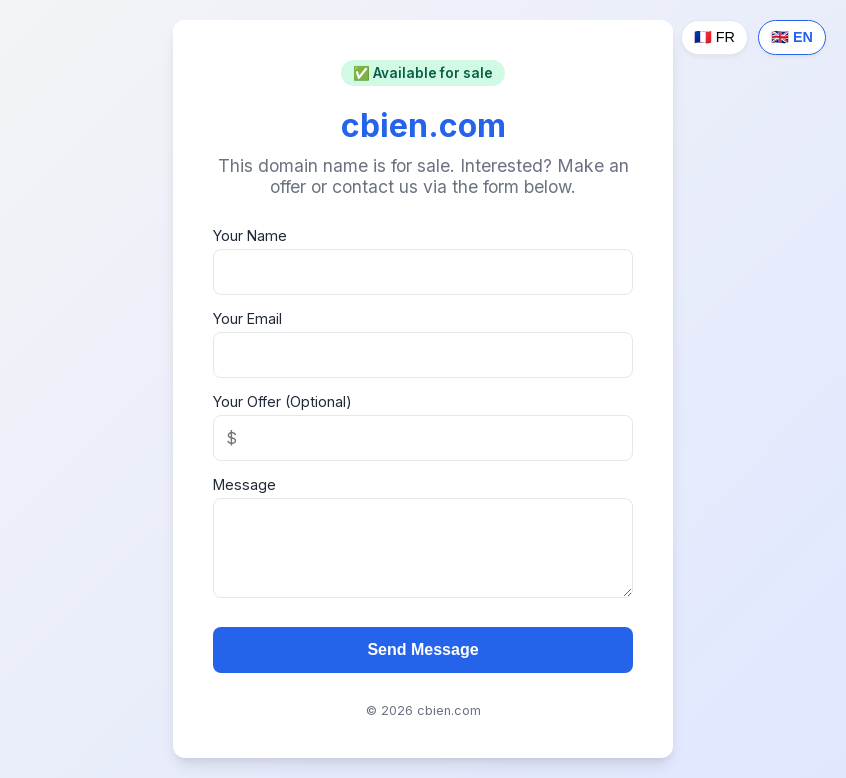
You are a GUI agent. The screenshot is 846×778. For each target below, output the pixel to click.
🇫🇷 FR (714, 37)
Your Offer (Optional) (282, 401)
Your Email (247, 318)
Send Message (422, 649)
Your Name (250, 235)
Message (244, 484)
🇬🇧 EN (792, 37)
